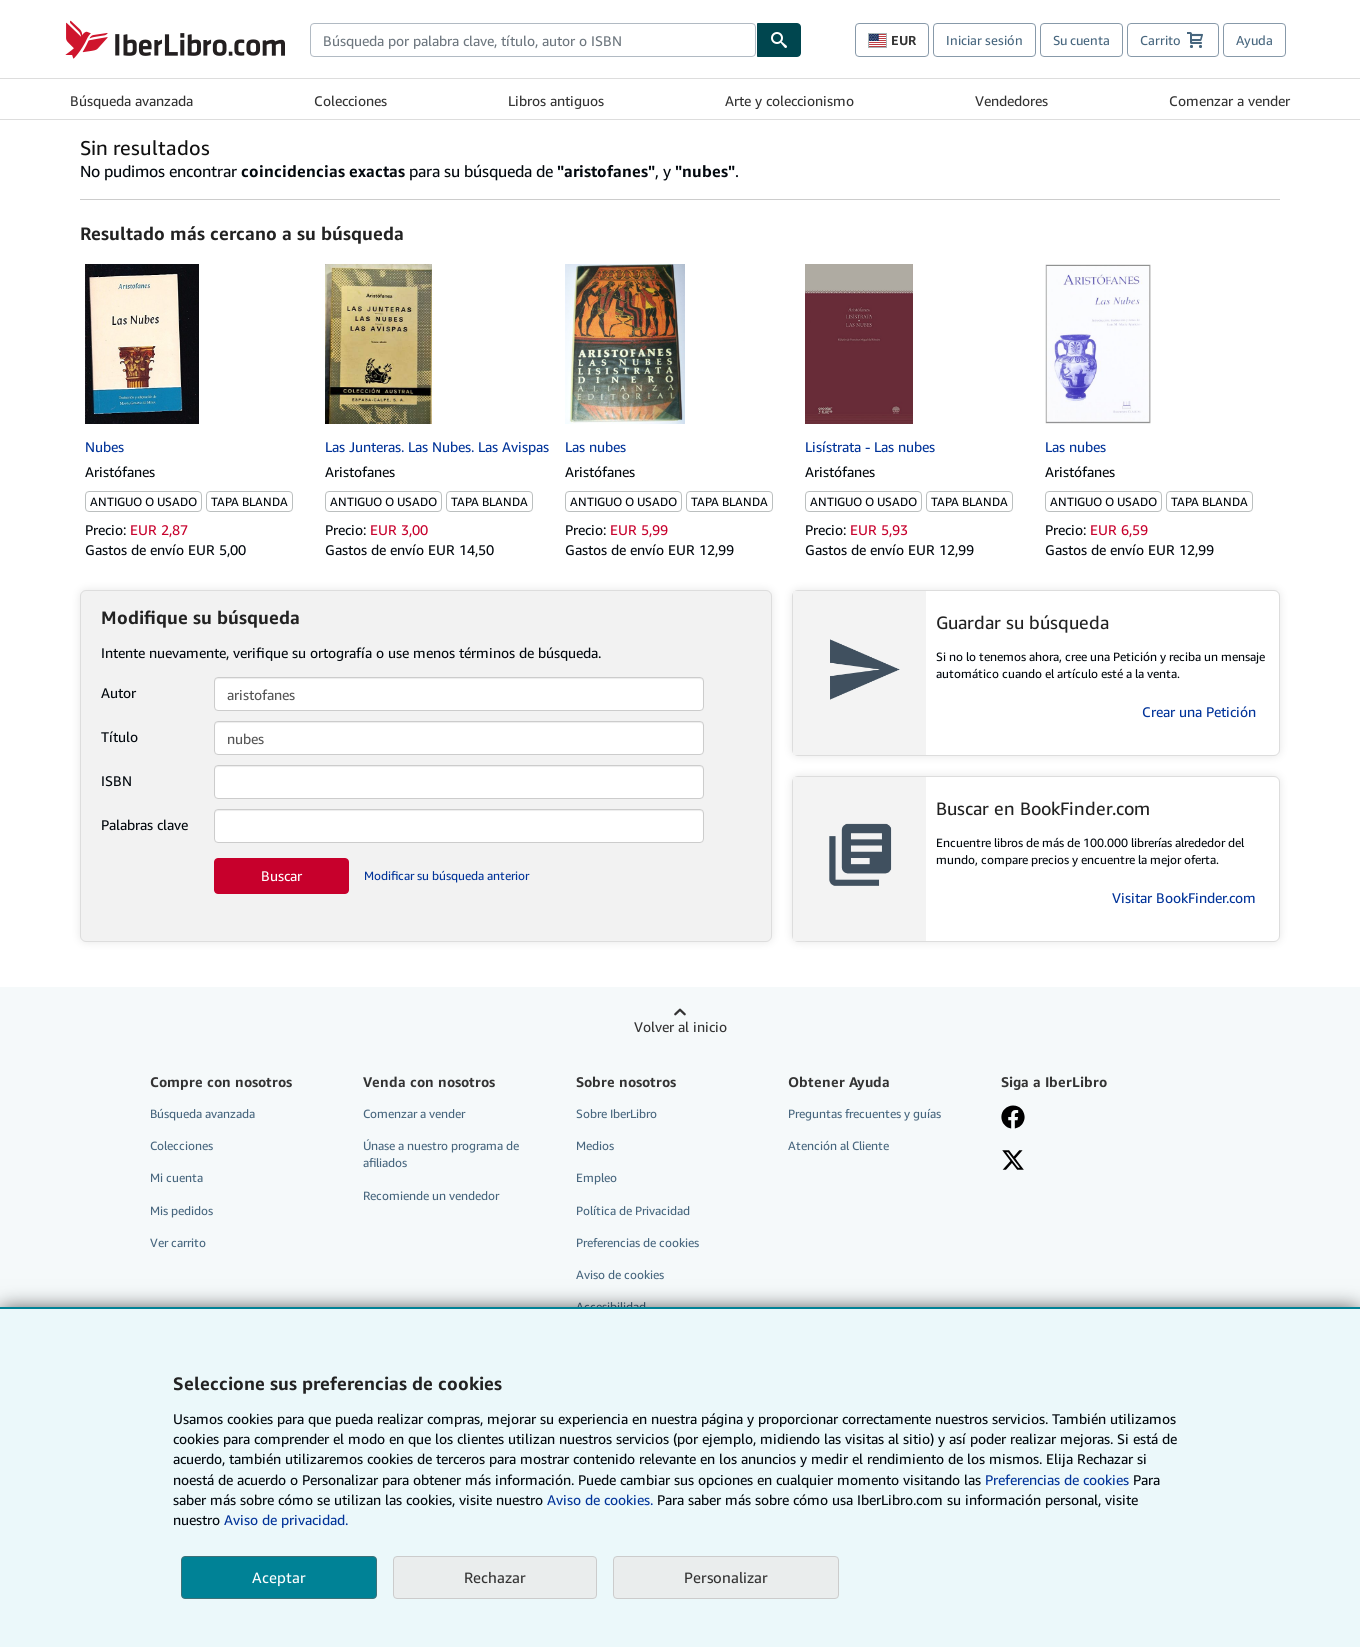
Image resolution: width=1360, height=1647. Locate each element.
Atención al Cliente (838, 1145)
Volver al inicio (680, 1026)
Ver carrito (178, 1242)
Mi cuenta (176, 1177)
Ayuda (1254, 40)
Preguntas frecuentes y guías (864, 1113)
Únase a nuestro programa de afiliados (441, 1154)
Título (119, 736)
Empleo (596, 1177)
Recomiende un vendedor (431, 1195)
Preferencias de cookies (1057, 1479)
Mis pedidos (181, 1210)
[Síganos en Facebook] (1013, 1119)
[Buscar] (779, 40)
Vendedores (1011, 100)
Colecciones (350, 100)
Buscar (281, 875)
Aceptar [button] (279, 1577)
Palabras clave (144, 824)
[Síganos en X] (1013, 1162)
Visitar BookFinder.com (1184, 897)
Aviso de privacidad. (286, 1519)
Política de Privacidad (633, 1210)
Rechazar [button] (495, 1577)
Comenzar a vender (1229, 100)
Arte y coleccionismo (789, 100)
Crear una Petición (1199, 711)
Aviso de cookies (620, 1274)
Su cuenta (1081, 40)
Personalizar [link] (726, 1577)
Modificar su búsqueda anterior (446, 875)
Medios (595, 1145)
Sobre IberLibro (616, 1113)
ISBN (116, 780)
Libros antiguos (556, 100)
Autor (118, 692)
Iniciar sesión (984, 40)
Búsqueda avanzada (131, 100)
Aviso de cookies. (600, 1499)
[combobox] (533, 40)
